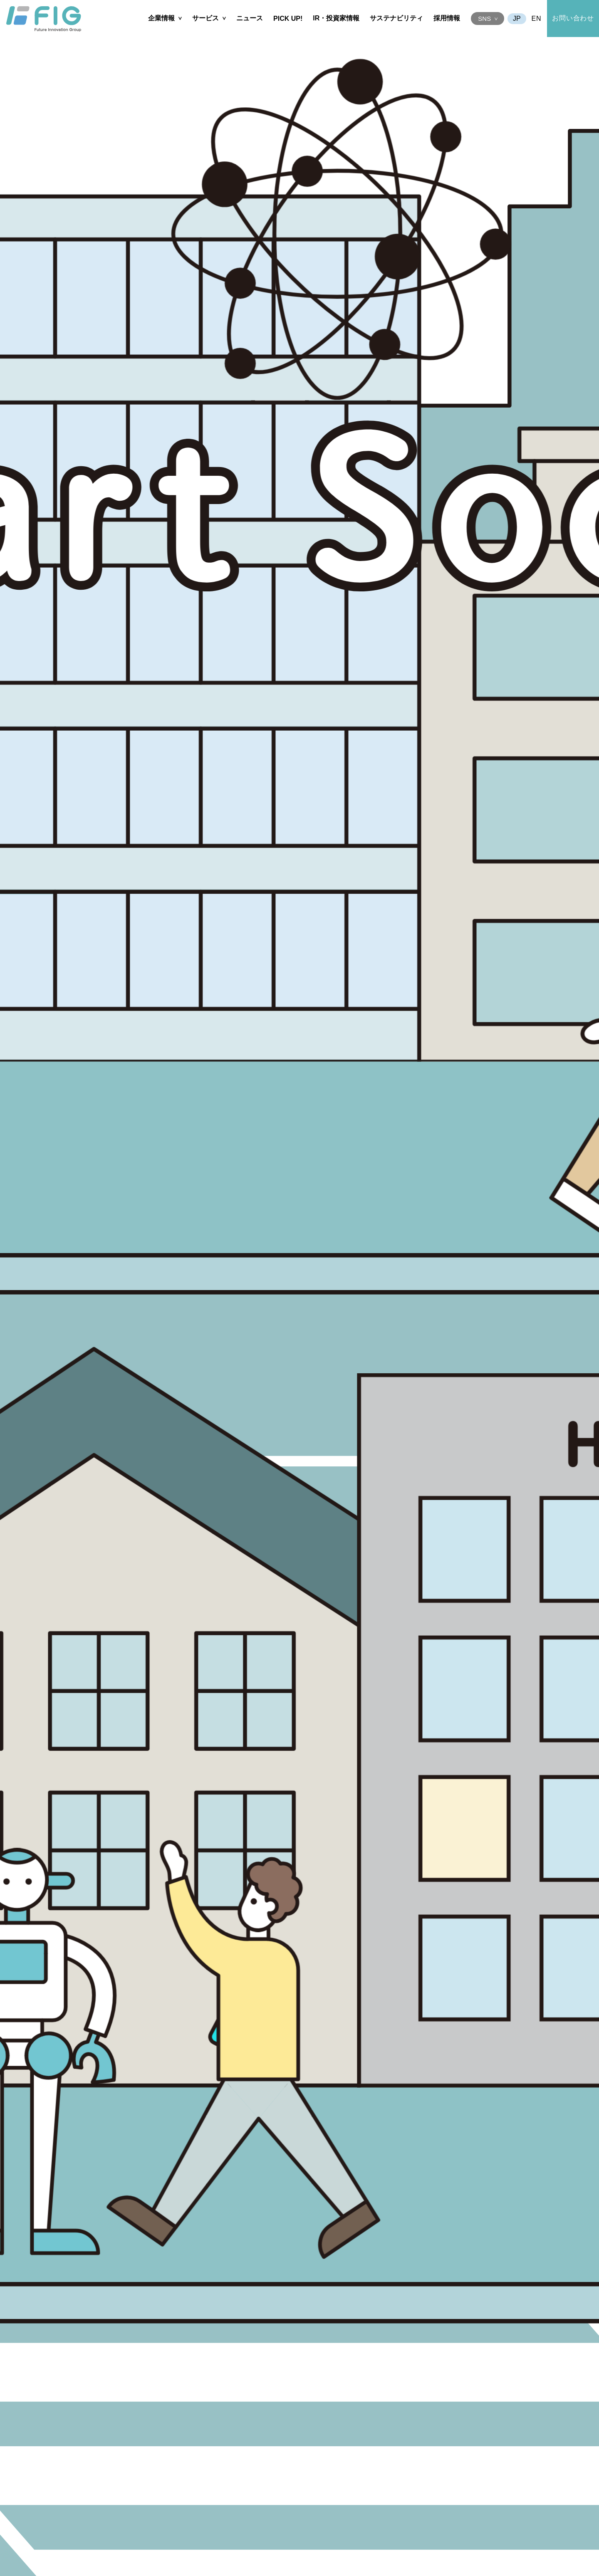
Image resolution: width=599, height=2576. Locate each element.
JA (516, 18)
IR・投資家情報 (336, 18)
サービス (205, 18)
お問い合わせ (573, 18)
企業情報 (161, 18)
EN (537, 18)
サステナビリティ (396, 18)
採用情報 (446, 18)
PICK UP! (287, 18)
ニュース (249, 18)
